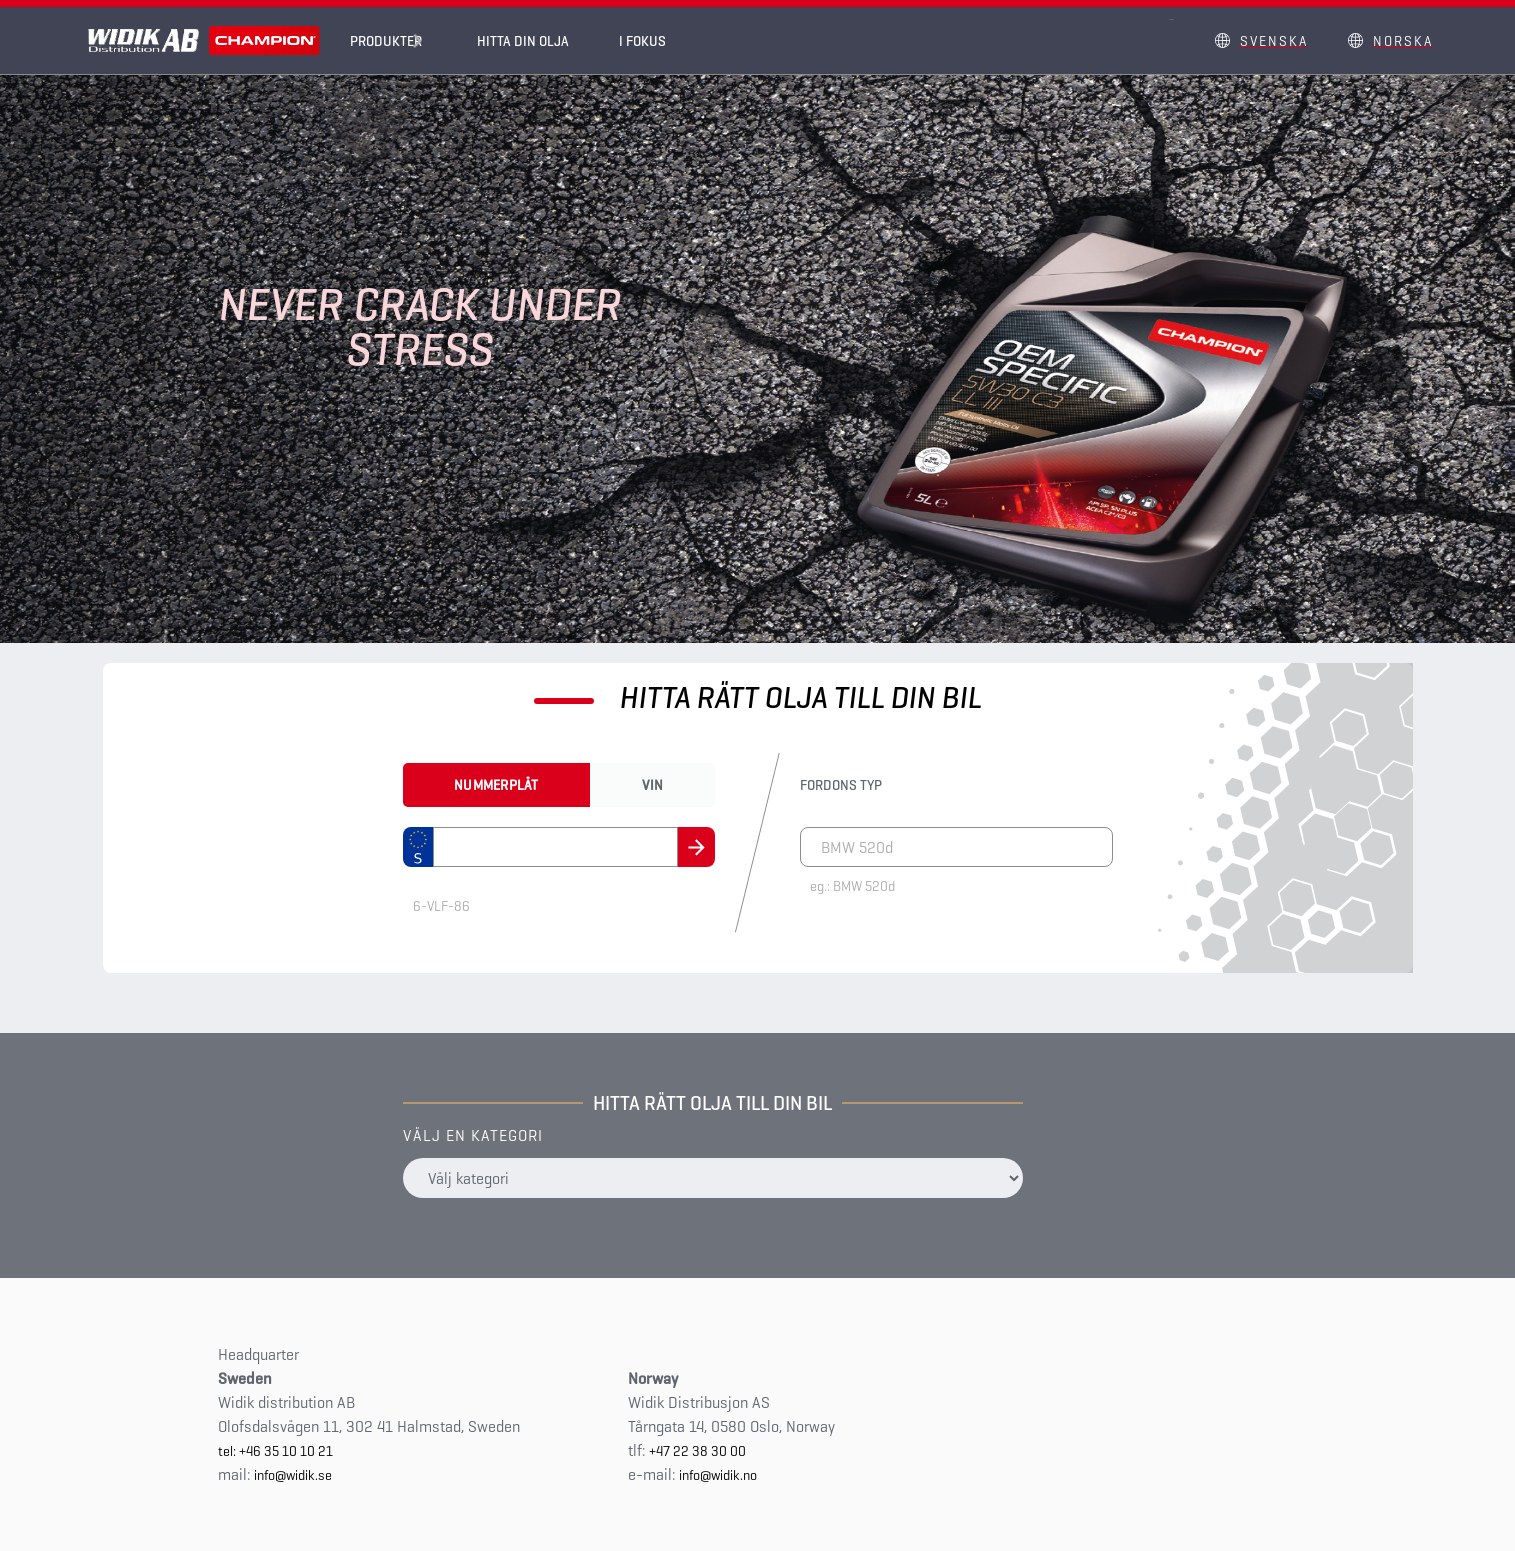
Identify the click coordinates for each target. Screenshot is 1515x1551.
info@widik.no (718, 1475)
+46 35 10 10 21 (286, 1451)
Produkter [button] (386, 41)
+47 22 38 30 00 (697, 1451)
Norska (1403, 41)
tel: (228, 1451)
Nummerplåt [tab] (496, 785)
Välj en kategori (473, 1135)
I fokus (657, 41)
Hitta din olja (538, 41)
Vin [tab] (653, 785)
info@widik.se (293, 1475)
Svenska (1274, 41)
